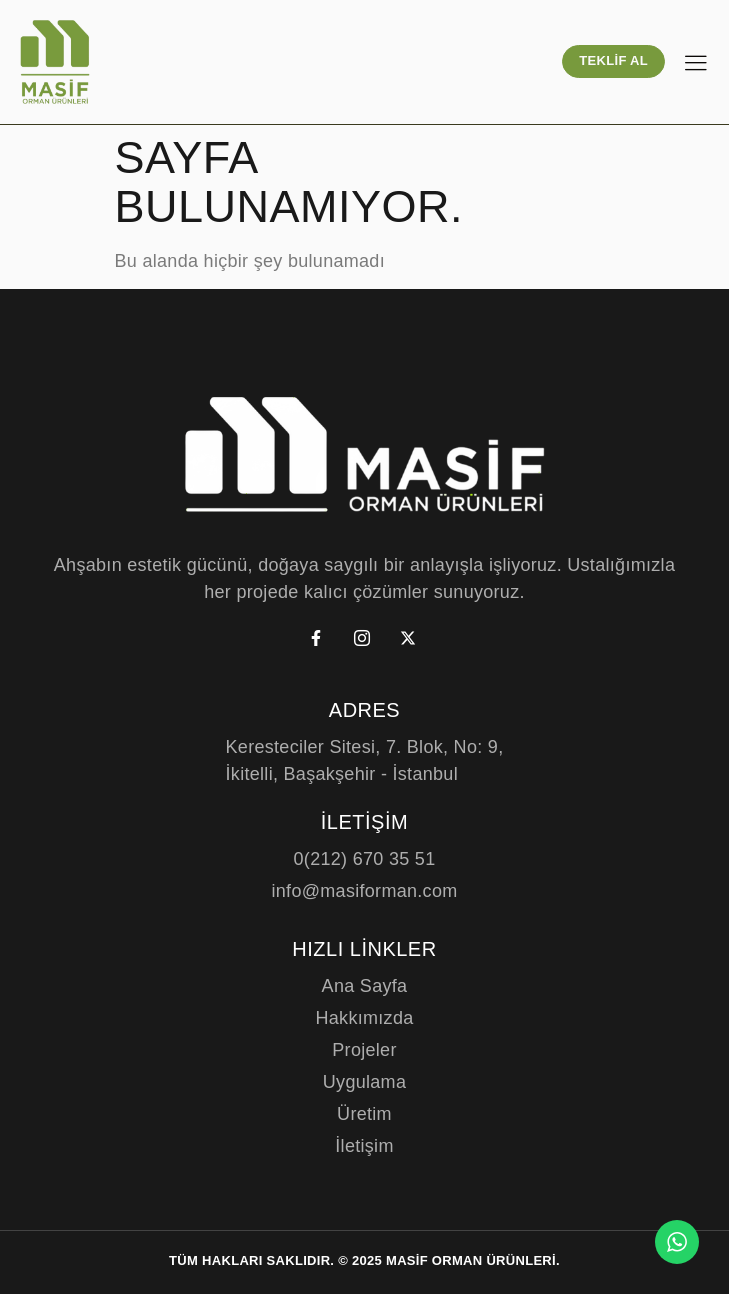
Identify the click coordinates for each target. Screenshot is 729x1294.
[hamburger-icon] (695, 64)
